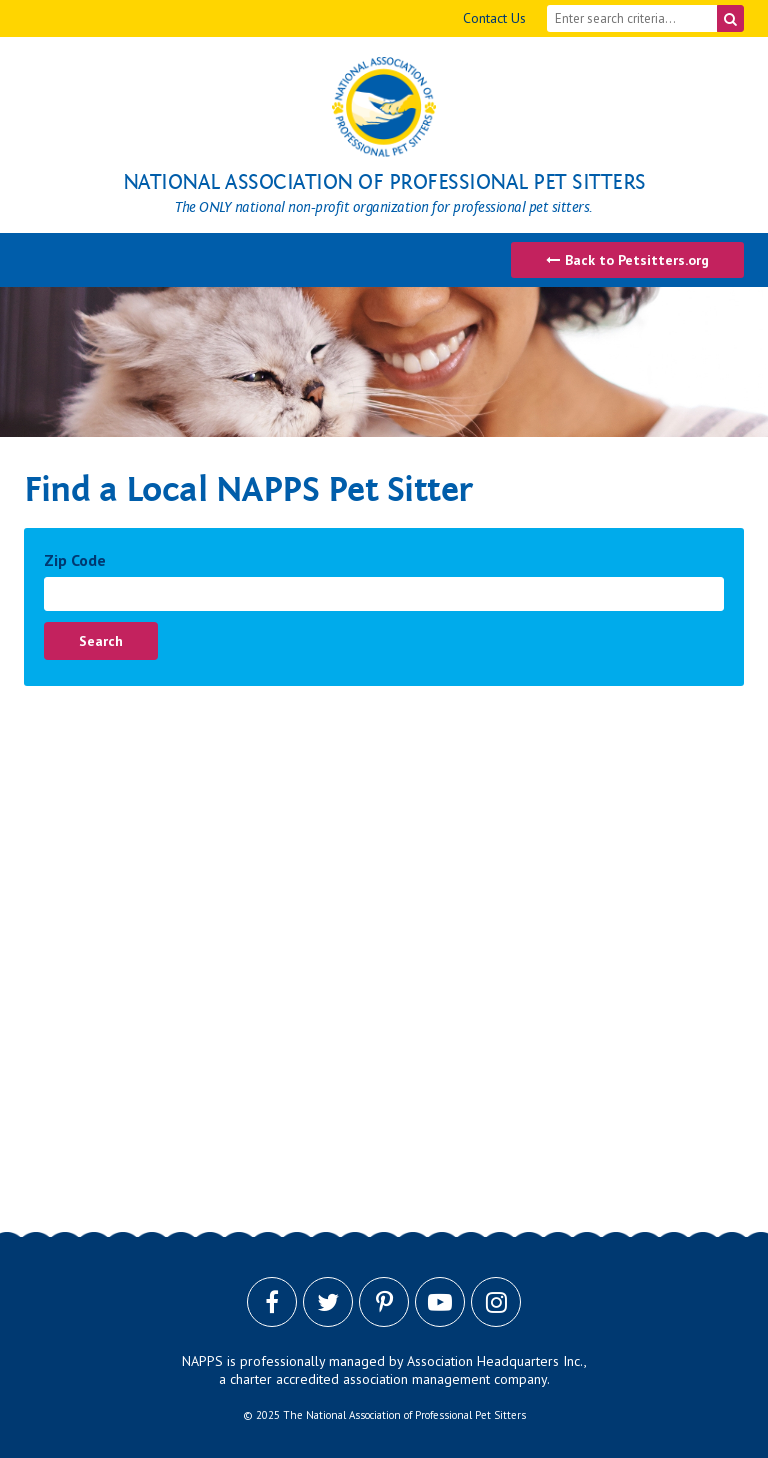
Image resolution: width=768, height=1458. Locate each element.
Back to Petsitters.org (627, 260)
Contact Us (494, 18)
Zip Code (75, 560)
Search (101, 641)
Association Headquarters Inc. (495, 1361)
